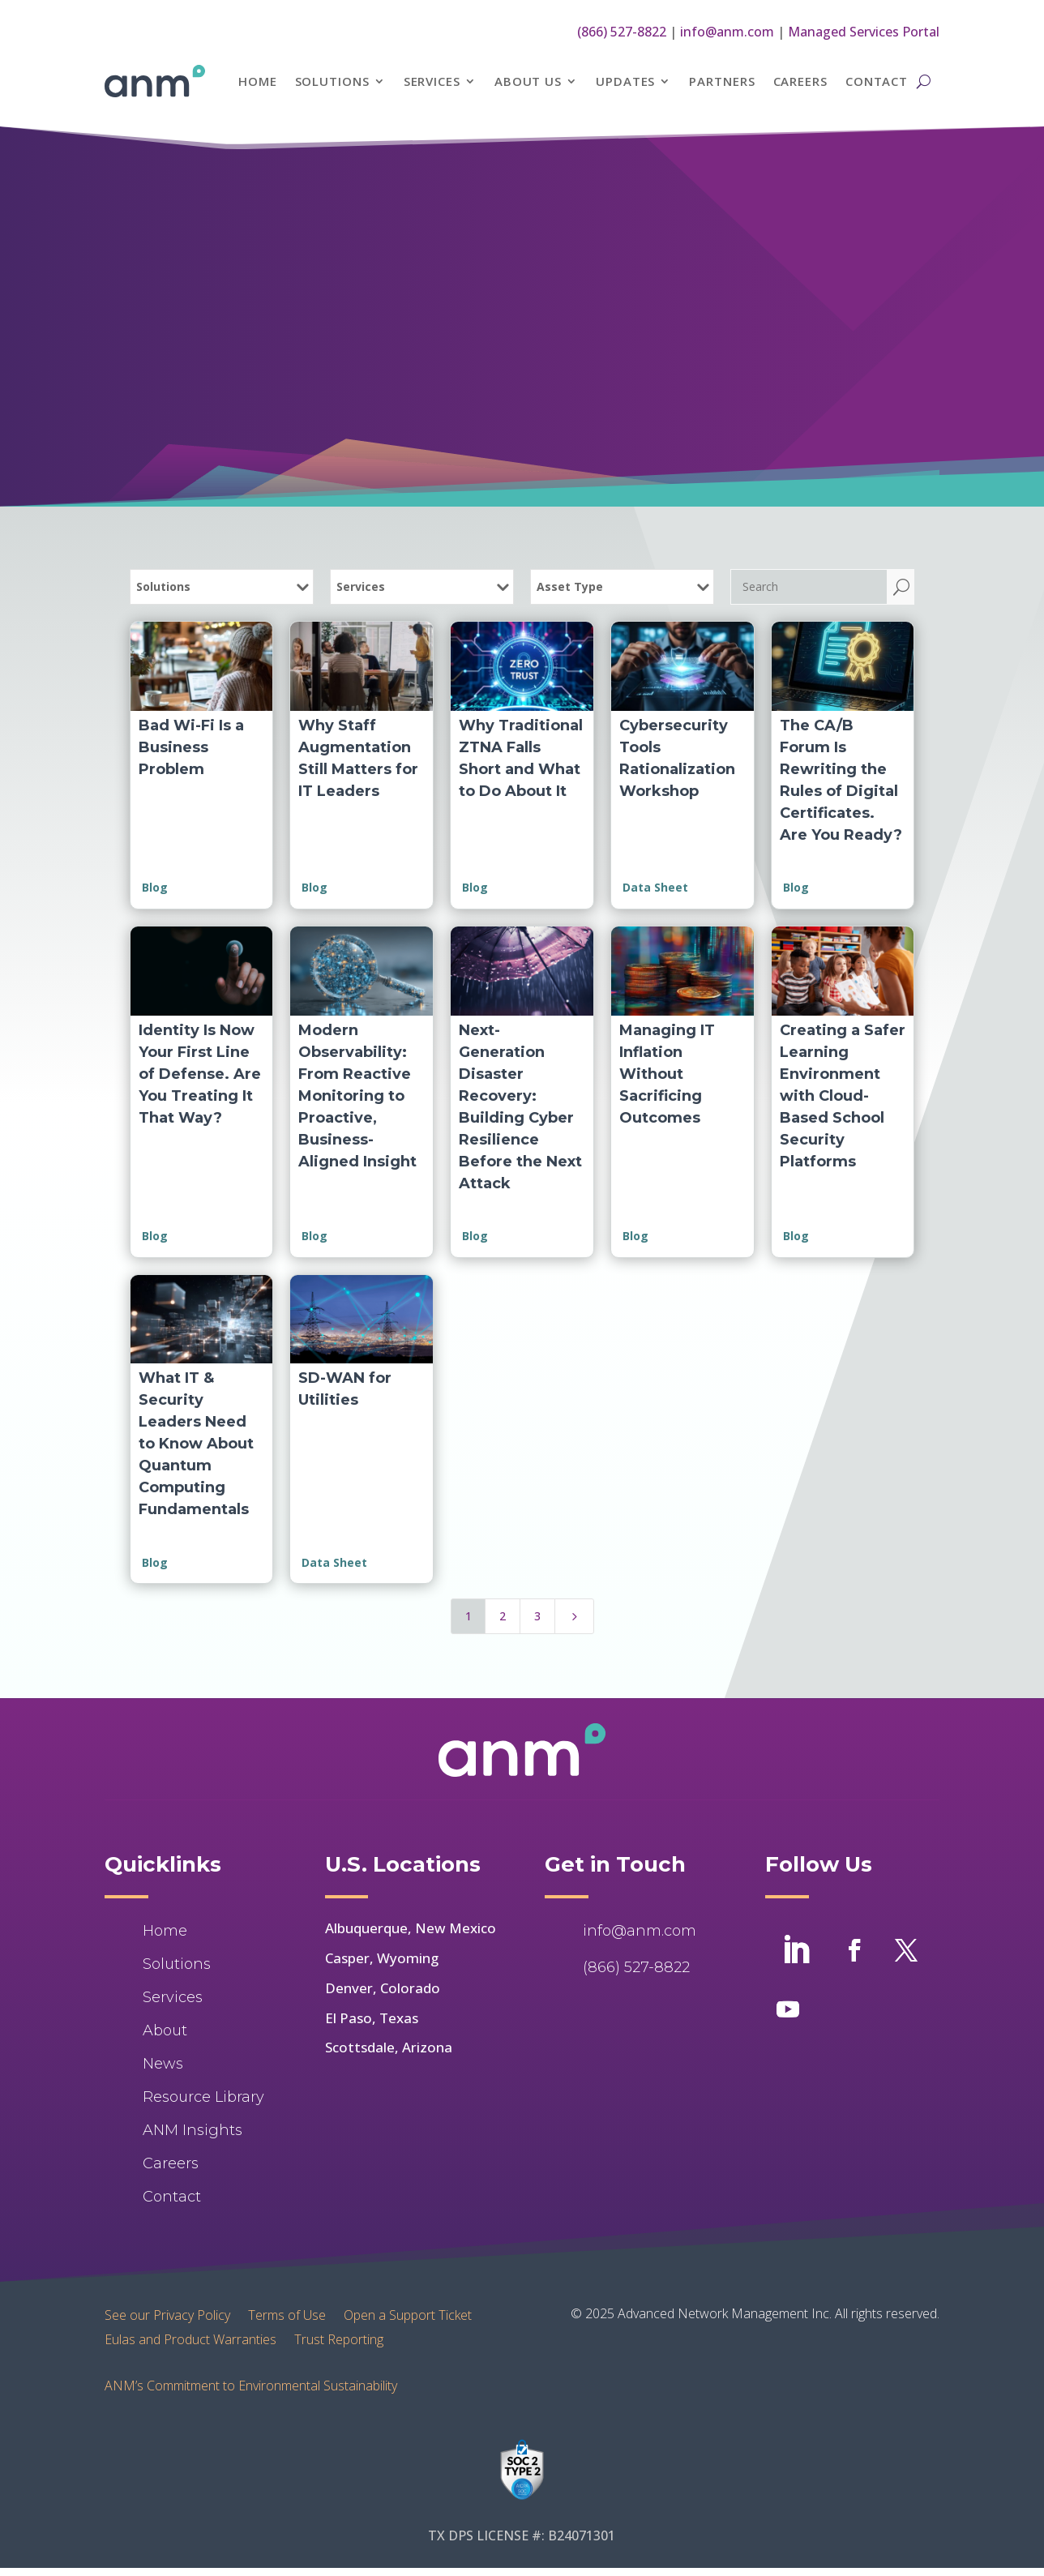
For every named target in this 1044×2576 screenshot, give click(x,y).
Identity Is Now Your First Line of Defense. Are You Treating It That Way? (200, 1074)
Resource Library (203, 2097)
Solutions (332, 81)
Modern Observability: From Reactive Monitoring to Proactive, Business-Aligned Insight (357, 1095)
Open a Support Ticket (408, 2313)
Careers (800, 81)
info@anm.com (727, 32)
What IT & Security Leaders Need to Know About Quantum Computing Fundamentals (196, 1443)
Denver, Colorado (382, 1988)
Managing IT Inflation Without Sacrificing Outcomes (667, 1074)
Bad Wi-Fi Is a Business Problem (191, 747)
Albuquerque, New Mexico (410, 1928)
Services (432, 81)
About (165, 2030)
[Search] (809, 587)
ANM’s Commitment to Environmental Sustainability (251, 2385)
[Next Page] (574, 1616)
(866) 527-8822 (621, 32)
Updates (625, 81)
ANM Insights (192, 2130)
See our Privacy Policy (167, 2313)
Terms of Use (287, 2313)
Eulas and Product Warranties (190, 2337)
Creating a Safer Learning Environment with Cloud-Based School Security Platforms (842, 1095)
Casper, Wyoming (382, 1958)
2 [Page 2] (502, 1616)
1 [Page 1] (468, 1616)
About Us (528, 81)
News (163, 2064)
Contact (876, 81)
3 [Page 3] (537, 1616)
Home (257, 81)
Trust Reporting (338, 2337)
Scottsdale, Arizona (388, 2047)
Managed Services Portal (863, 32)
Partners (722, 81)
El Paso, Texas (371, 2018)
